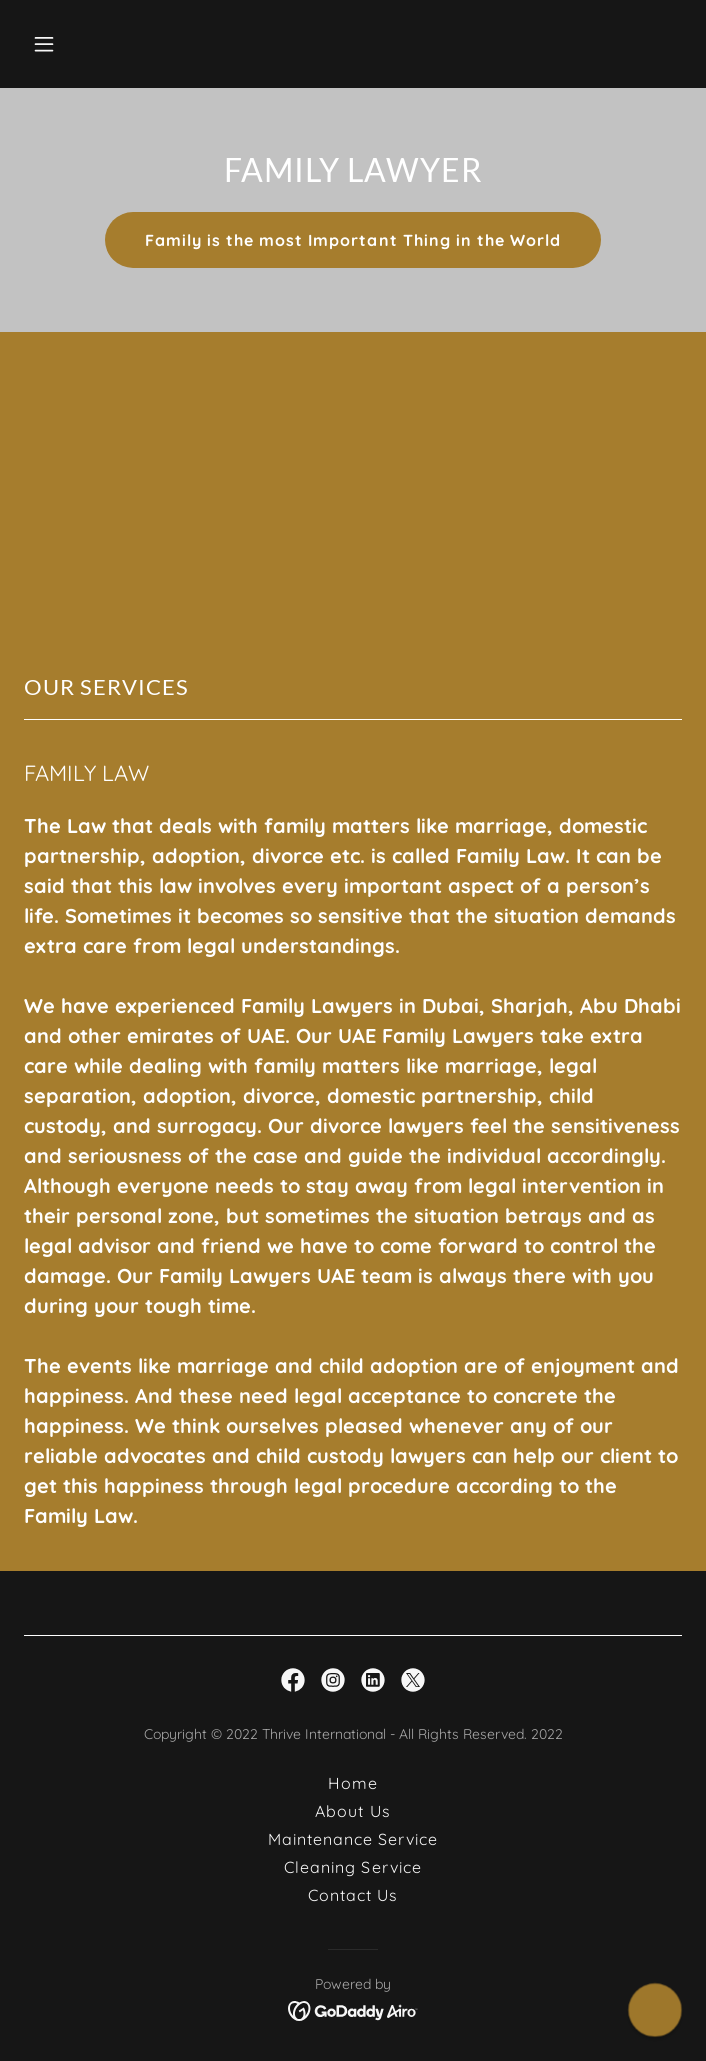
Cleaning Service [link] (352, 1867)
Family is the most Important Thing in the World (352, 240)
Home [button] (353, 1783)
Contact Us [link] (353, 1895)
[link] (293, 1680)
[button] (99, 44)
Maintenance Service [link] (353, 1839)
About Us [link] (352, 1811)
